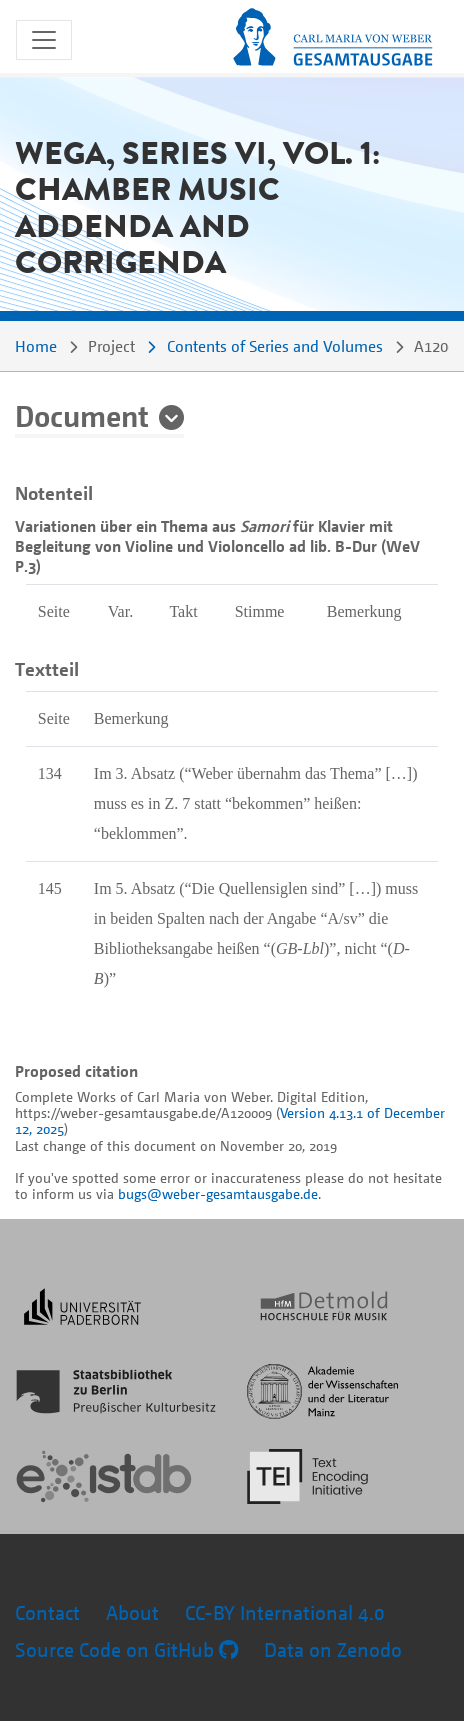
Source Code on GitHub (126, 1649)
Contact (47, 1612)
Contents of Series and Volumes (275, 346)
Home (36, 346)
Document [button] (82, 415)
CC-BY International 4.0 (285, 1612)
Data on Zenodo (333, 1649)
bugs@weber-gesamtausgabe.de (218, 1193)
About (132, 1612)
